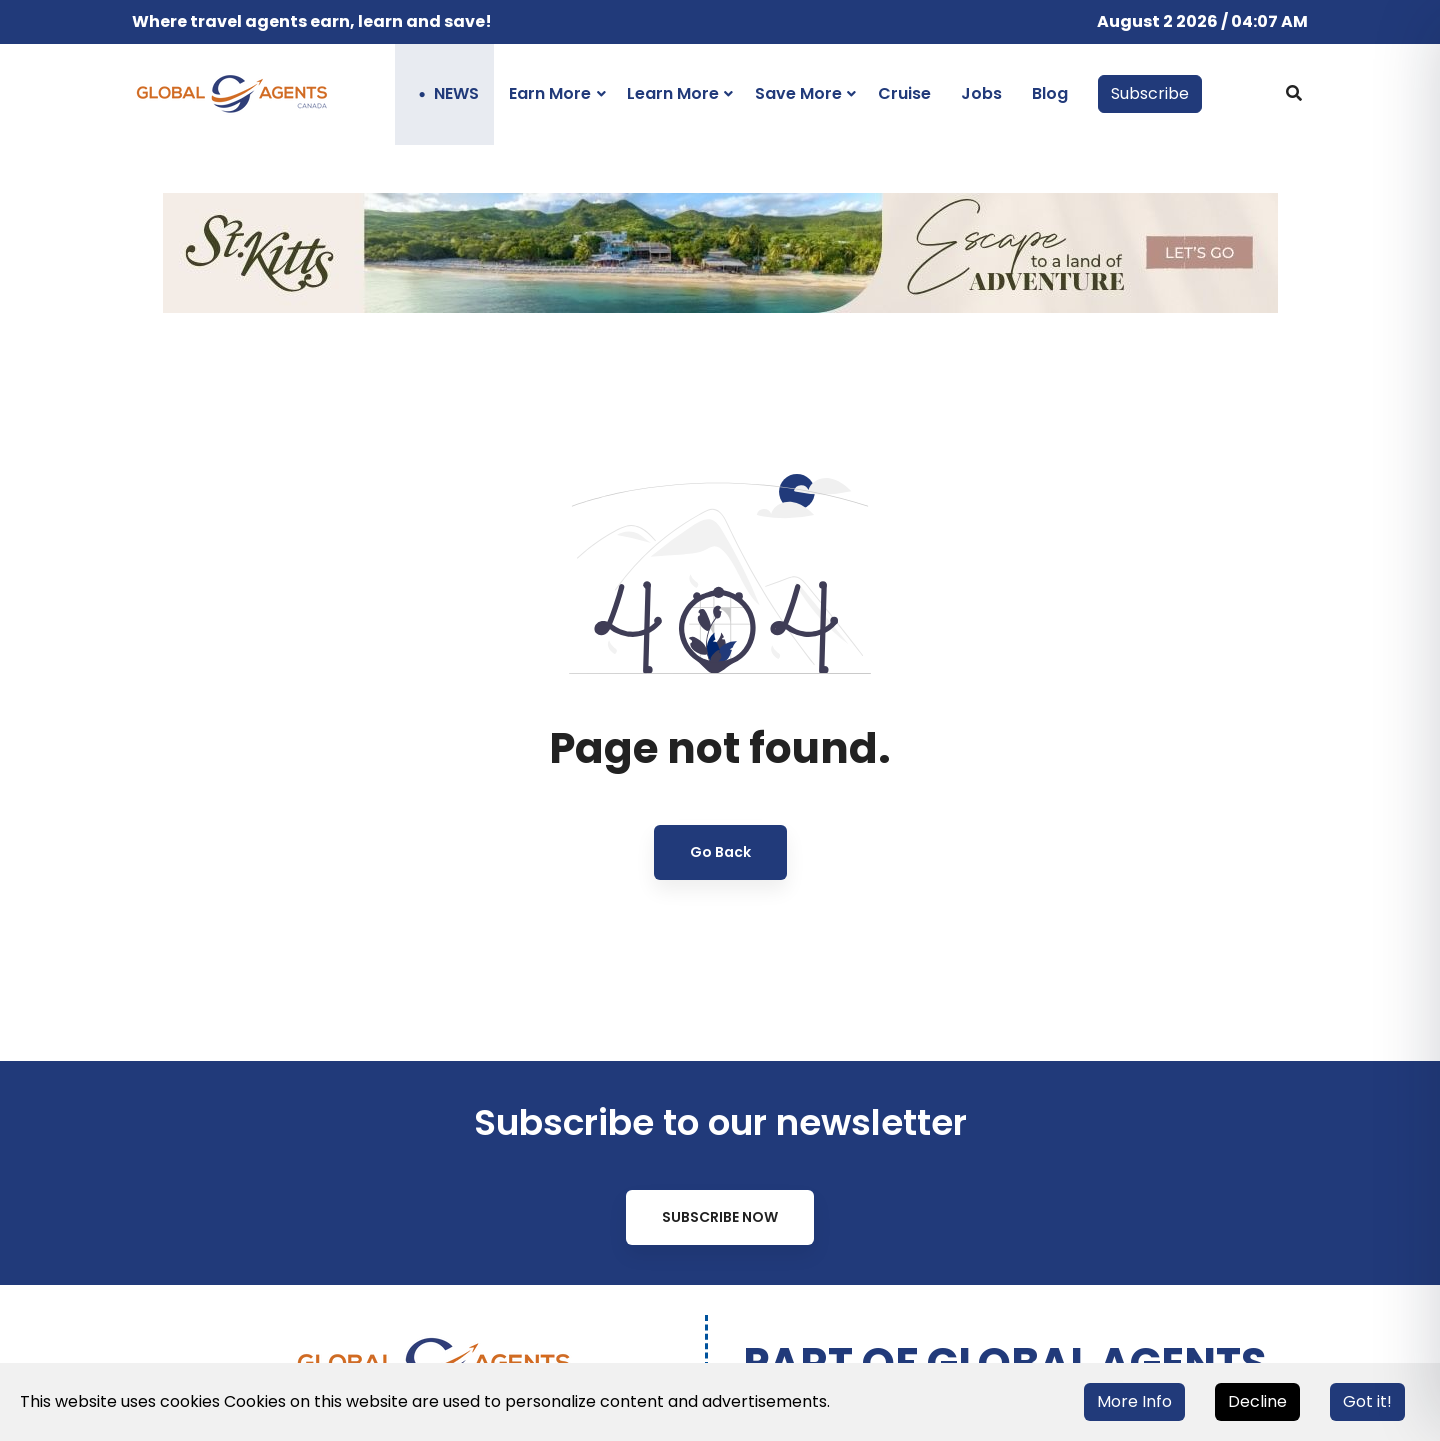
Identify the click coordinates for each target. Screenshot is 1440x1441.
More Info (1134, 1401)
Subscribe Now (720, 1217)
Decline (1257, 1401)
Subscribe (1150, 93)
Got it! (1367, 1401)
